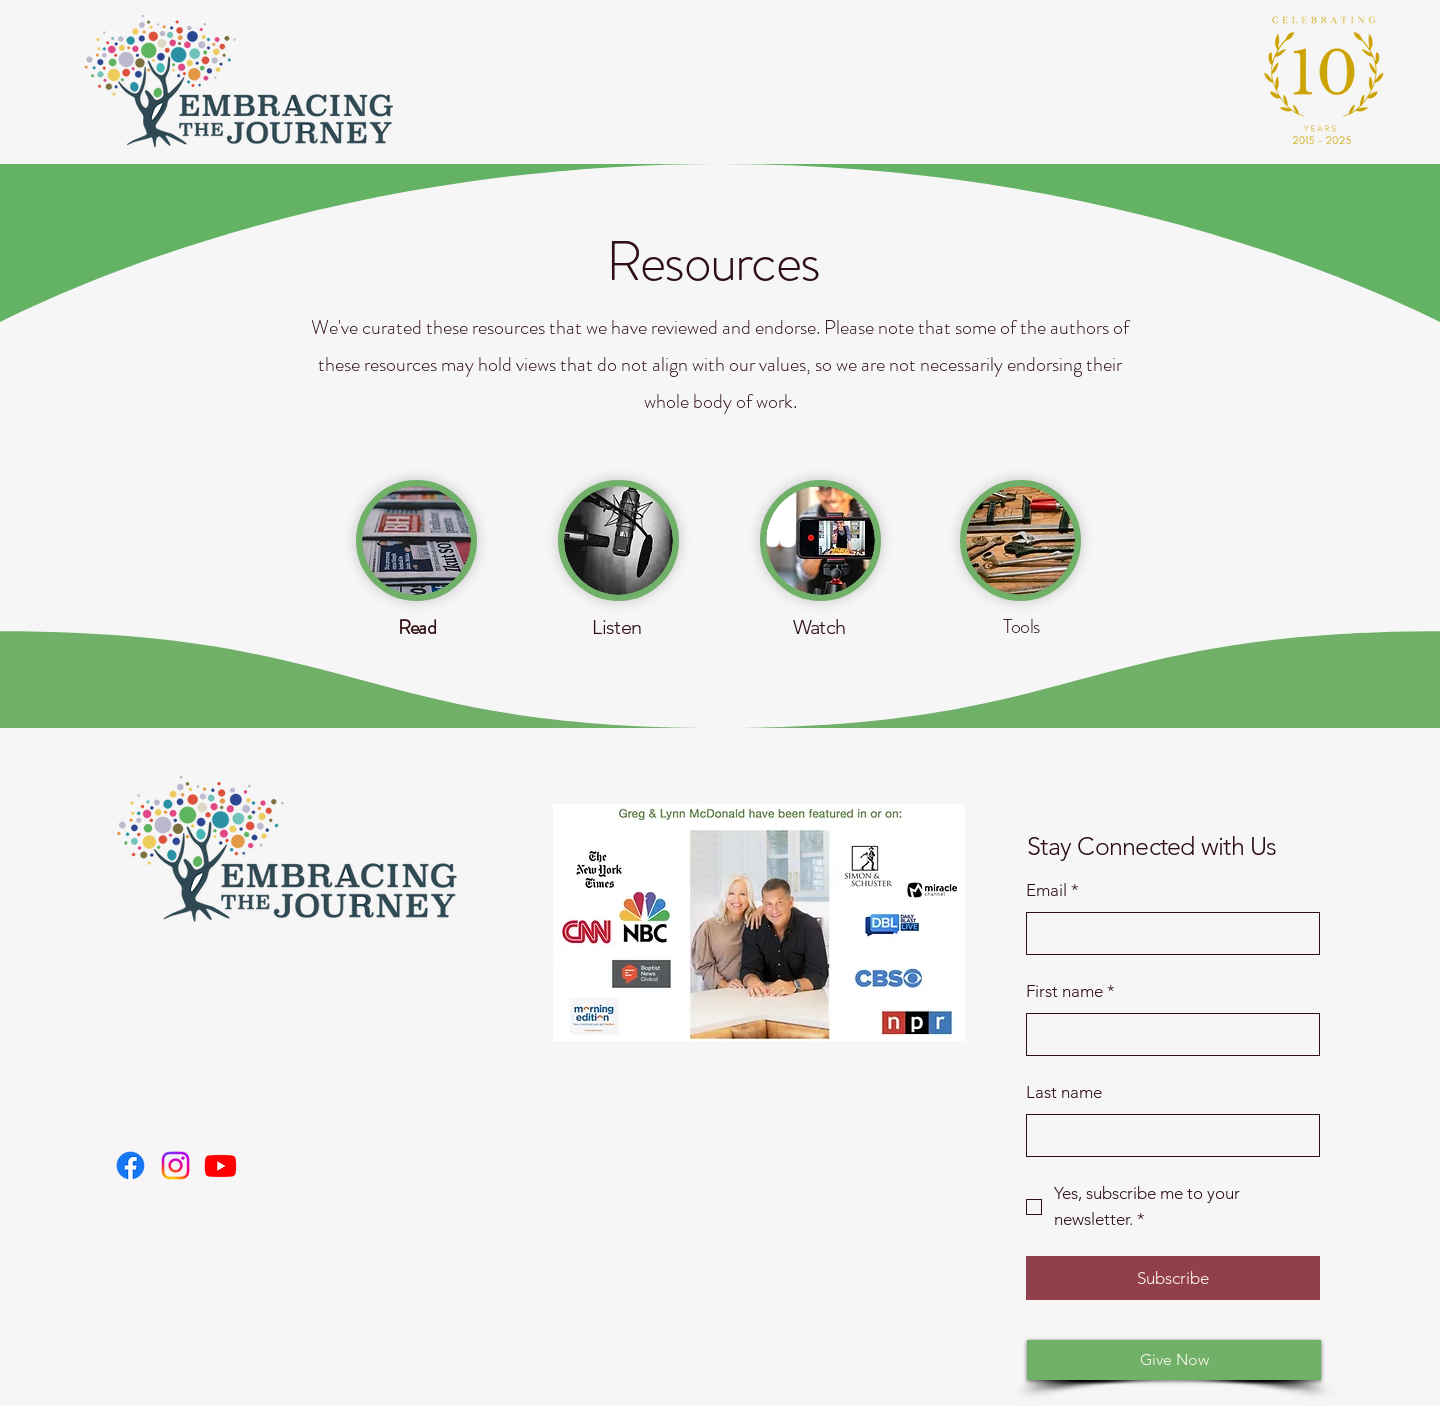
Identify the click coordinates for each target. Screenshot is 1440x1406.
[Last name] (1167, 1136)
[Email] (1167, 934)
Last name (1064, 1092)
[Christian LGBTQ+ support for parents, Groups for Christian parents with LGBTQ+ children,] (175, 1165)
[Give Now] (1174, 1360)
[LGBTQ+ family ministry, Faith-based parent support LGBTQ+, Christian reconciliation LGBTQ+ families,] (130, 1165)
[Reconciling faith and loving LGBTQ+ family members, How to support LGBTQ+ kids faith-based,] (220, 1165)
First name (1070, 992)
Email (1052, 891)
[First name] (1167, 1035)
